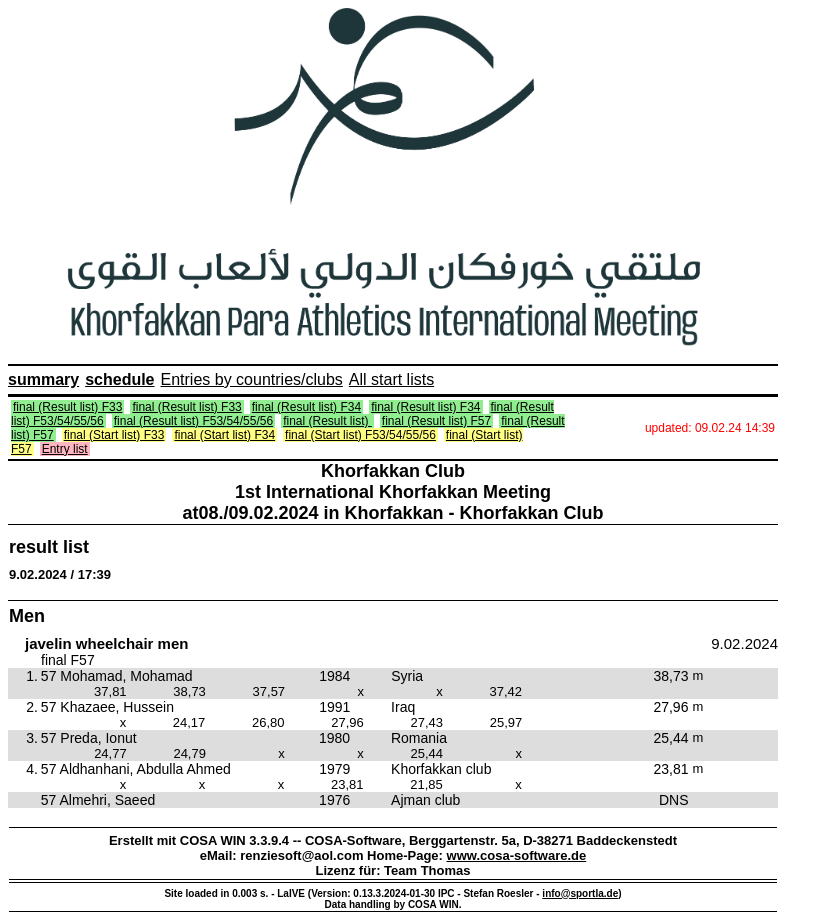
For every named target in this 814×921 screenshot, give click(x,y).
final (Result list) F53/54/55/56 (193, 421)
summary (43, 379)
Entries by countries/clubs (252, 379)
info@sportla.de (580, 893)
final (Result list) (327, 421)
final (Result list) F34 (306, 407)
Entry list (65, 449)
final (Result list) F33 (67, 407)
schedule (119, 379)
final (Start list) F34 (224, 435)
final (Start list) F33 (114, 435)
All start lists (391, 379)
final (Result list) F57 (436, 421)
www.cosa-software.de (517, 855)
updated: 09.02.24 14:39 (710, 428)
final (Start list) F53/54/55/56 (360, 435)
